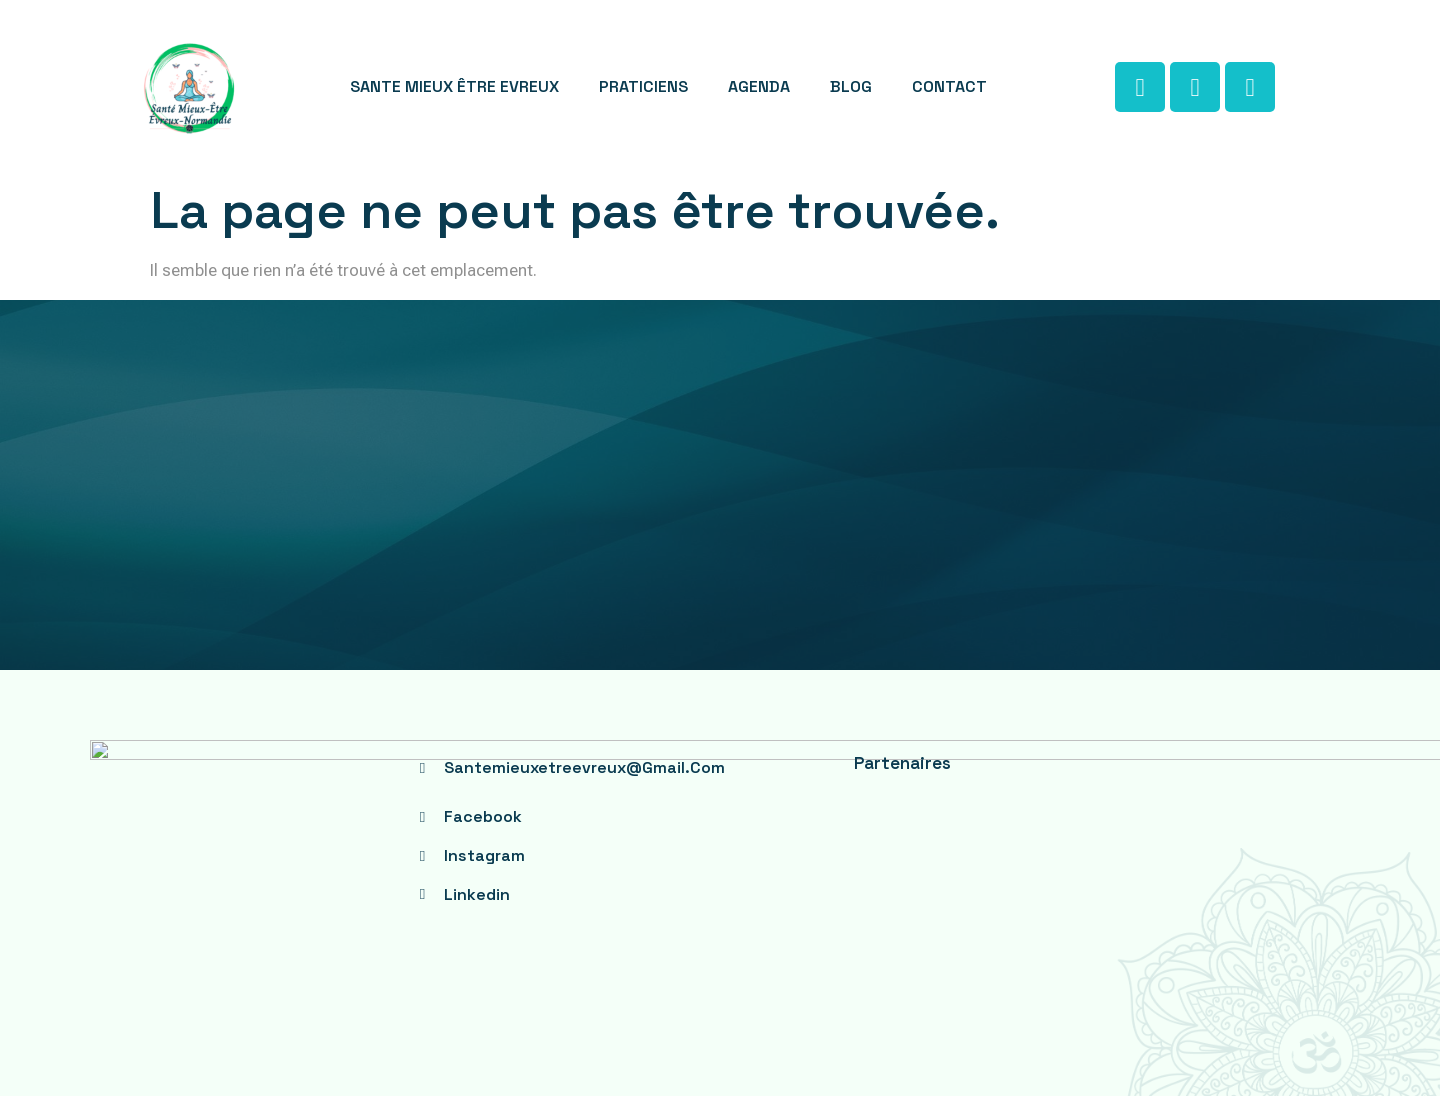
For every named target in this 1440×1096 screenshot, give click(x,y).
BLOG (851, 86)
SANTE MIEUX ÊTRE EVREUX (454, 86)
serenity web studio (834, 1015)
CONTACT (949, 86)
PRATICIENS (643, 86)
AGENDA (759, 86)
